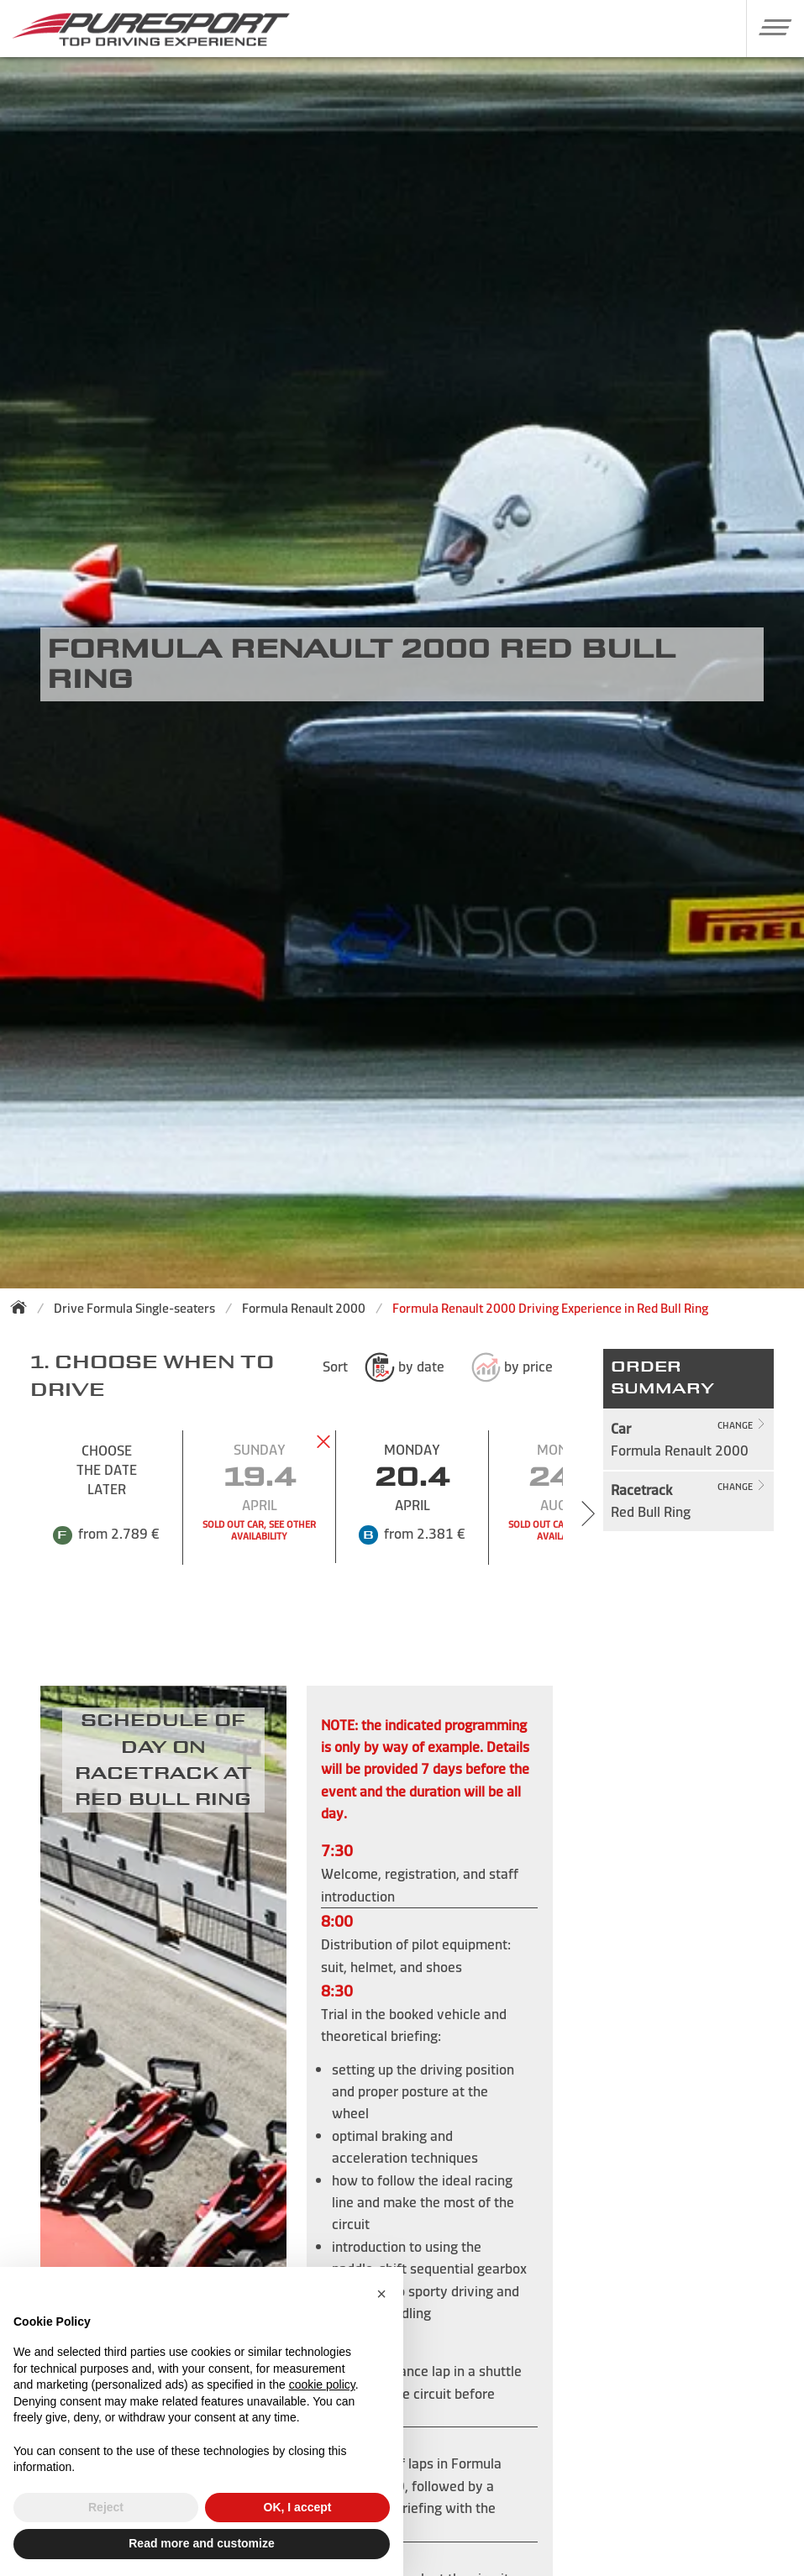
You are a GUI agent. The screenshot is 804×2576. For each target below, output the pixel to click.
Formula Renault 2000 (303, 1308)
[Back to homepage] (23, 1306)
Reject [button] (105, 2507)
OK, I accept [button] (298, 2507)
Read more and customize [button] (202, 2543)
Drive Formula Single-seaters (134, 1308)
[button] (769, 27)
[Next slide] (588, 1513)
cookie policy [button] (322, 2384)
